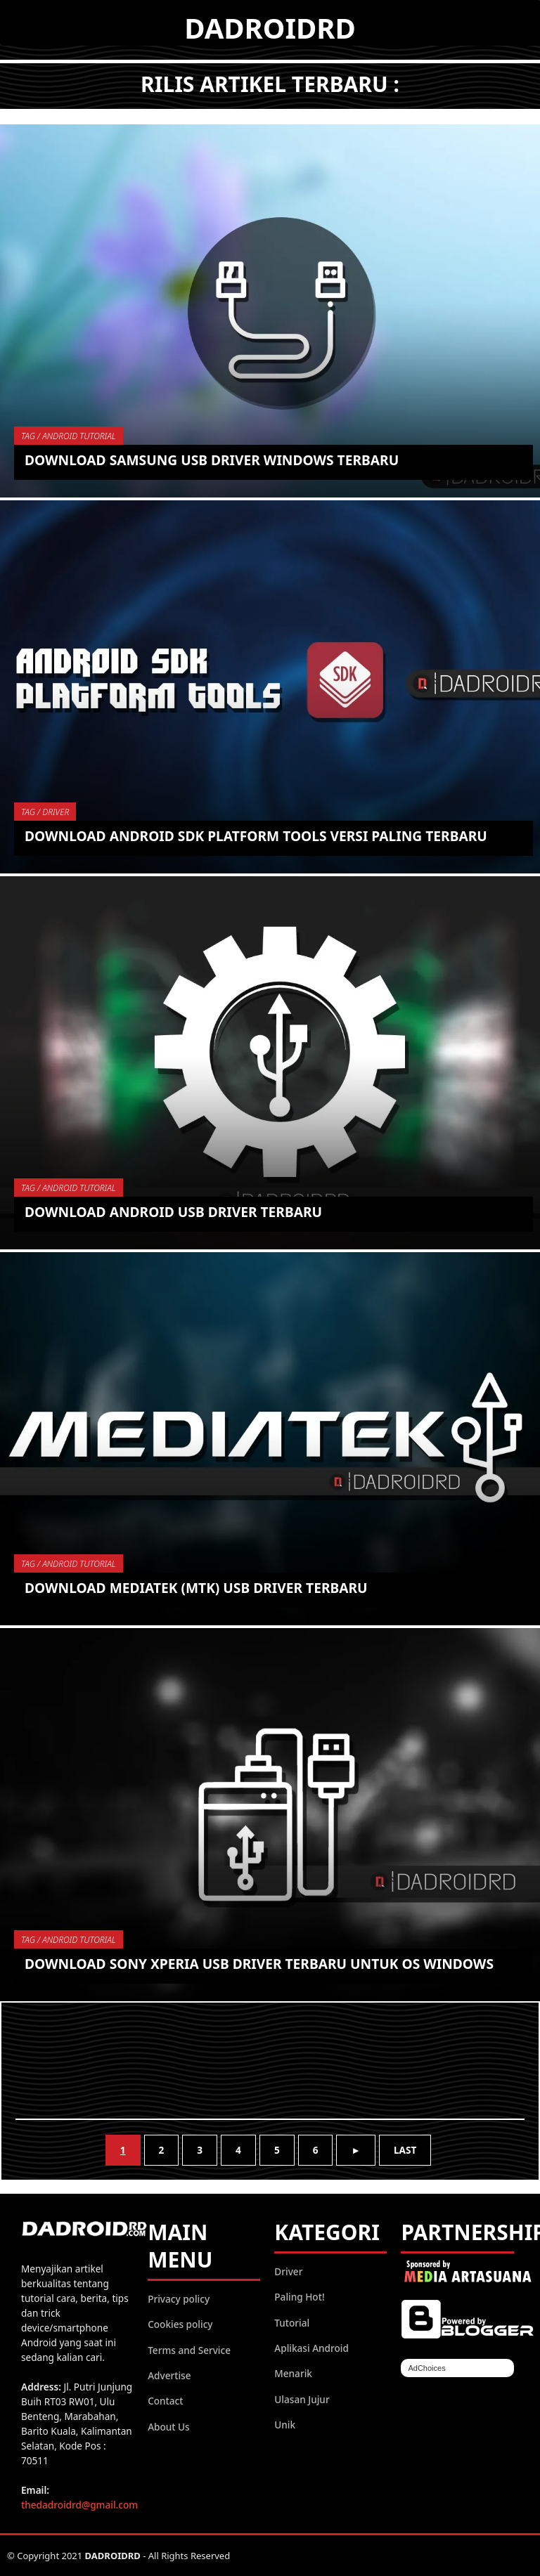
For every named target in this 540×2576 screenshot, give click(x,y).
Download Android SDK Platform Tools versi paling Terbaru (256, 835)
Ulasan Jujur (301, 2399)
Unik (284, 2424)
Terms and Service (189, 2350)
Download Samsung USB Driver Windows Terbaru (212, 459)
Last (405, 2150)
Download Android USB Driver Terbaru (173, 1211)
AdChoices (426, 2368)
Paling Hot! (299, 2296)
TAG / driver (45, 812)
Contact (165, 2400)
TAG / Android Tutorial (68, 436)
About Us (169, 2426)
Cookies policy (180, 2324)
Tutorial (291, 2322)
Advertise (169, 2375)
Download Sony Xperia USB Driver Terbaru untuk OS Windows (259, 1963)
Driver (288, 2271)
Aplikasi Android (311, 2348)
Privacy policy (179, 2298)
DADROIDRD (270, 27)
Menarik (293, 2373)
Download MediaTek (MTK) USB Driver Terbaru (196, 1587)
